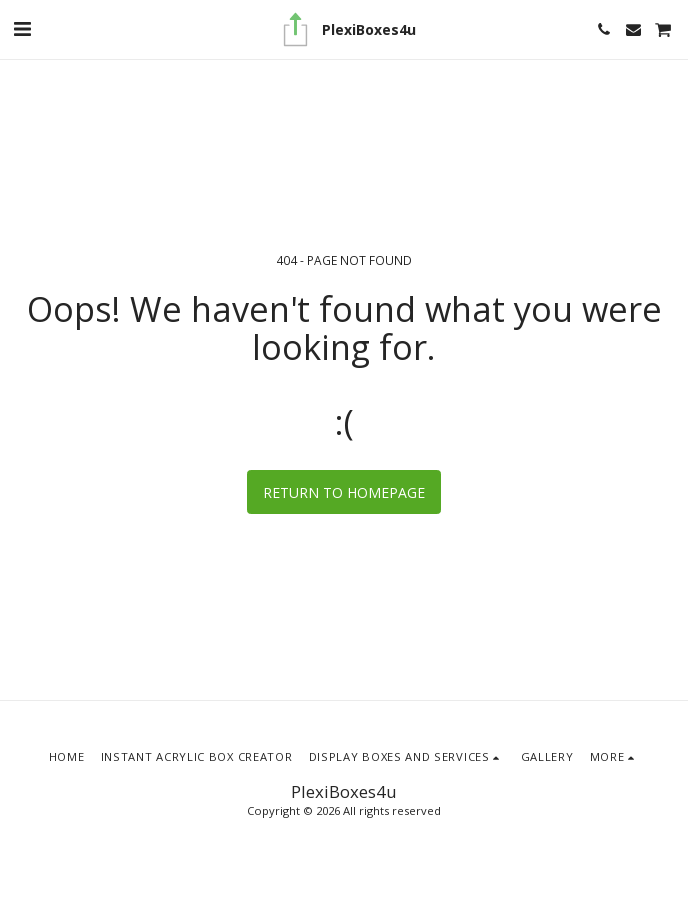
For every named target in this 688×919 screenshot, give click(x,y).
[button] (22, 28)
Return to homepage (344, 492)
